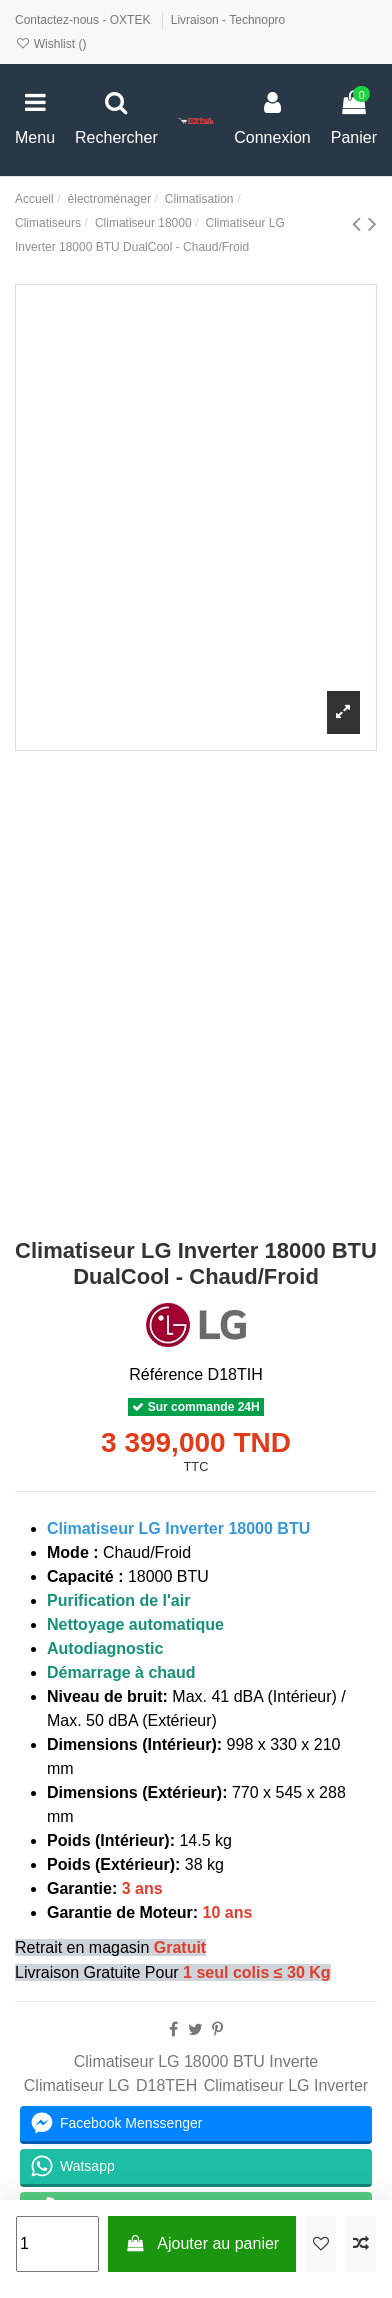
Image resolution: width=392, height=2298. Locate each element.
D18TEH (166, 2085)
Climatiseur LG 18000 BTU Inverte (196, 2061)
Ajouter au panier (202, 2243)
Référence (166, 1374)
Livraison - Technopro (228, 20)
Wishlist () (50, 44)
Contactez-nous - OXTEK (84, 20)
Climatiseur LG (77, 2085)
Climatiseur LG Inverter (286, 2085)
